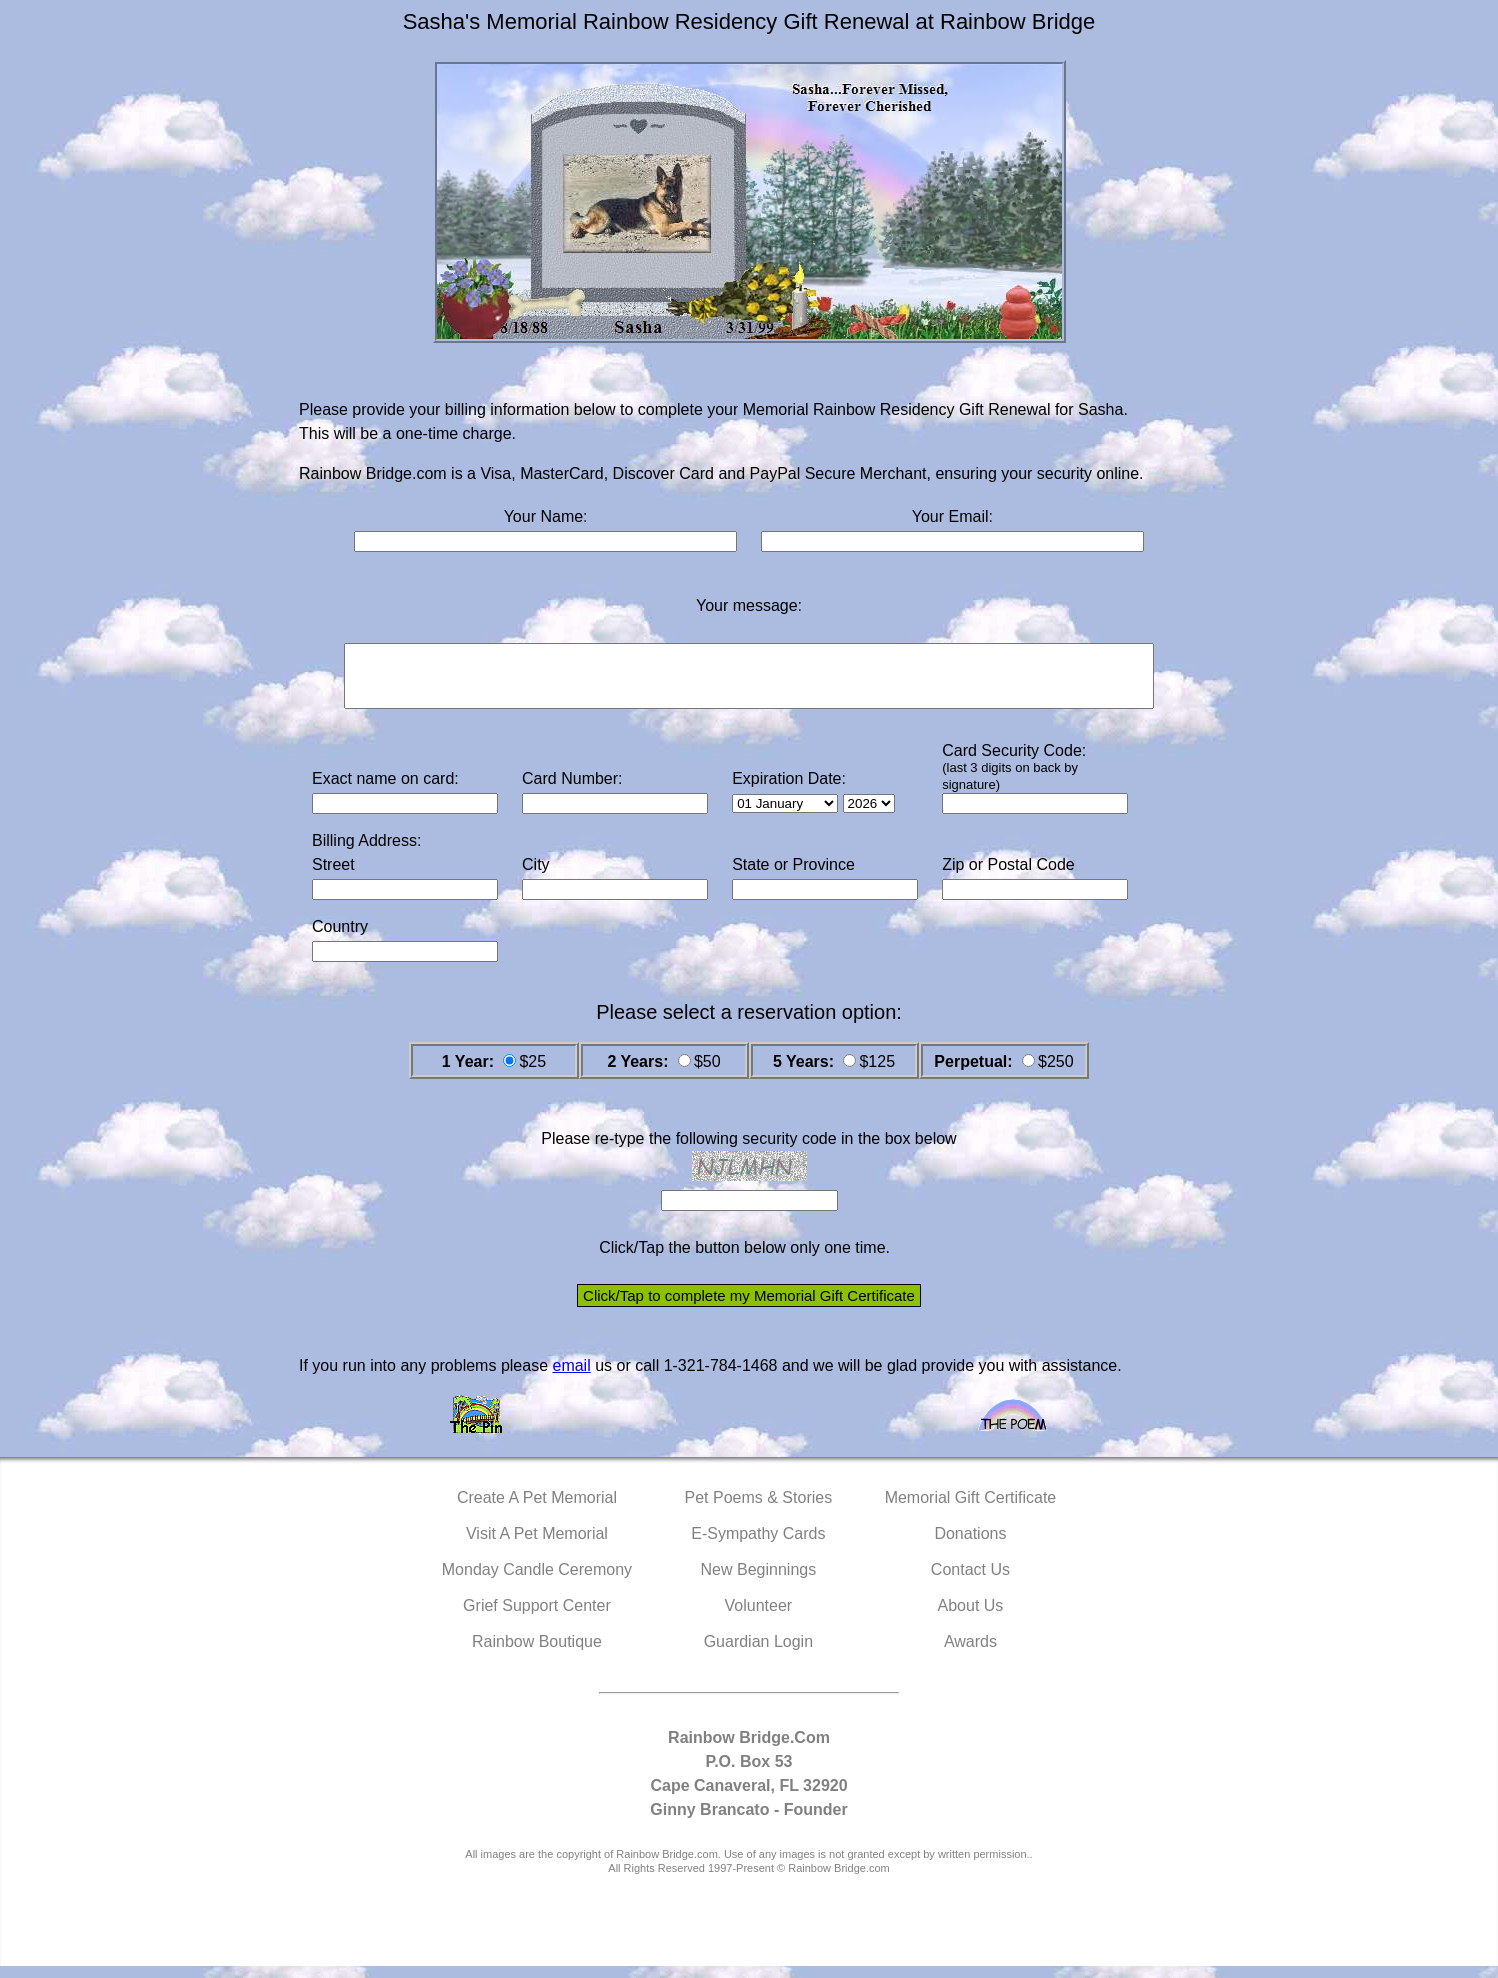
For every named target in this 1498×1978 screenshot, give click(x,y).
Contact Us (970, 1581)
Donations (970, 1545)
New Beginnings (759, 1581)
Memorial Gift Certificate (971, 1509)
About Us (971, 1617)
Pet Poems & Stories (759, 1509)
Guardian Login (758, 1653)
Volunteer (759, 1617)
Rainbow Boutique (537, 1653)
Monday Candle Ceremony (537, 1581)
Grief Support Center (537, 1617)
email (571, 1377)
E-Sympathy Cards (758, 1545)
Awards (970, 1653)
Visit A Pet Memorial (537, 1545)
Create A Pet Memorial (537, 1509)
